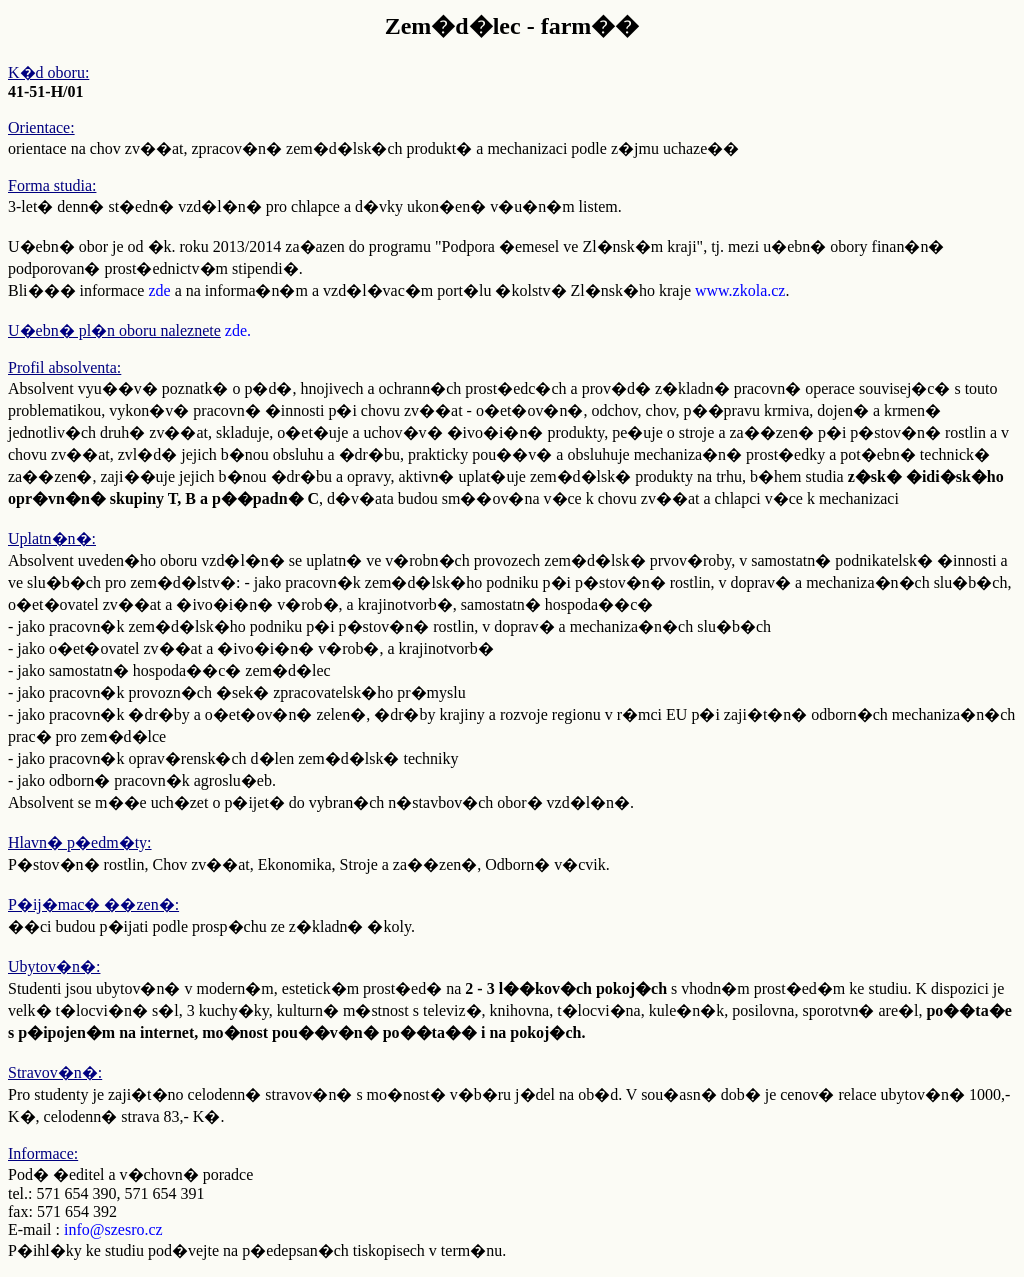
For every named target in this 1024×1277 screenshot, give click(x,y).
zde (159, 290)
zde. (238, 330)
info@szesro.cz (113, 1229)
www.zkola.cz (740, 290)
